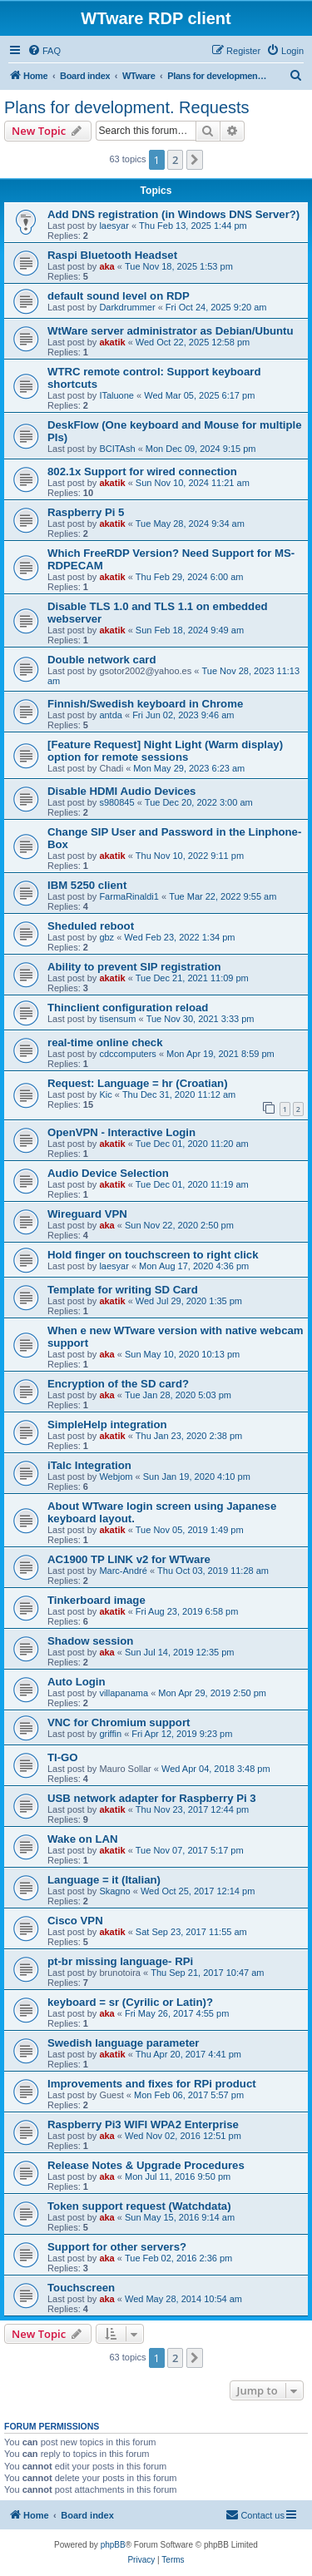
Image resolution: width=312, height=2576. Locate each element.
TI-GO (62, 1757)
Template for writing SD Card (122, 1289)
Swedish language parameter (123, 2043)
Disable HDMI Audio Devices (121, 791)
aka (106, 266)
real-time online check (105, 1042)
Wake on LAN (82, 1839)
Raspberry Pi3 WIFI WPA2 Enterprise (143, 2124)
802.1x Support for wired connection (142, 471)
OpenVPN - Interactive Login (121, 1132)
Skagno (114, 1891)
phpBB (113, 2544)
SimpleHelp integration (107, 1424)
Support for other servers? (116, 2247)
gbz (106, 937)
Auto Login (76, 1681)
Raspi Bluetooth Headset (112, 255)
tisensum (117, 1019)
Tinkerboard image (96, 1600)
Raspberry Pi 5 (85, 512)
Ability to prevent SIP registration (134, 966)
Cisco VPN (75, 1920)
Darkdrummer (127, 307)
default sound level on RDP (118, 296)
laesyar (113, 226)
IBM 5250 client (86, 885)
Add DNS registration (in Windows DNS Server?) (173, 214)
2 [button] (175, 159)
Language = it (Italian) (104, 1880)
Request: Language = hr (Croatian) (137, 1083)
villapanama (123, 1693)
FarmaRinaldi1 (129, 896)
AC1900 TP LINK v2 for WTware (128, 1559)
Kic (105, 1094)
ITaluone (116, 395)
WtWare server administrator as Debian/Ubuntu (170, 331)
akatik (112, 342)
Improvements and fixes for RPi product (151, 2083)
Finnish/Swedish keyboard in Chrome (145, 703)
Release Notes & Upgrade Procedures (146, 2165)
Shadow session (90, 1641)
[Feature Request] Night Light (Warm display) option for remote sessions (165, 750)
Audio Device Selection (108, 1173)
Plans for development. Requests (127, 107)
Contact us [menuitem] (255, 2514)
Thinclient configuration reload (127, 1007)
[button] (194, 160)
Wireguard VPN (87, 1214)
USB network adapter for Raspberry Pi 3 (151, 1798)
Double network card (101, 659)
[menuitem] (44, 51)
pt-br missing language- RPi (120, 1961)
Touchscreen (81, 2287)
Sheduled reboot (90, 926)
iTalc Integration (89, 1465)
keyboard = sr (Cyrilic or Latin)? (130, 2002)
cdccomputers (127, 1054)
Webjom (115, 1477)
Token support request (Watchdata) (139, 2206)
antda (110, 715)
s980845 (116, 802)
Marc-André (122, 1571)
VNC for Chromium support (118, 1722)
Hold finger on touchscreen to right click (153, 1254)
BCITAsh (117, 449)
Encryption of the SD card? (118, 1383)
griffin (110, 1734)
